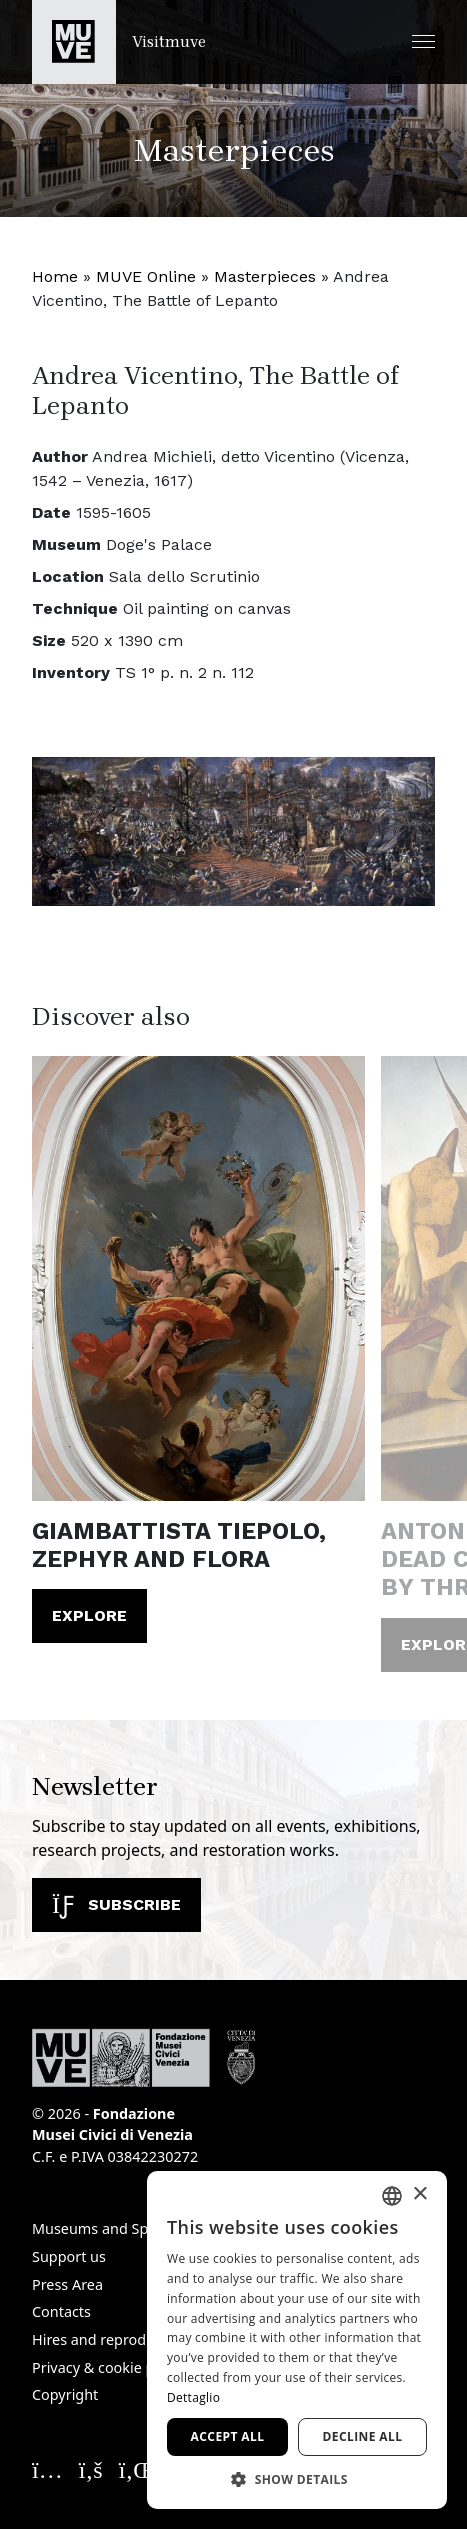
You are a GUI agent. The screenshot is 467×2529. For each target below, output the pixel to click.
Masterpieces (265, 276)
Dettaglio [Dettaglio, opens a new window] (193, 2397)
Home (55, 276)
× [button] (419, 2194)
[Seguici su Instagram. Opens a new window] (47, 2469)
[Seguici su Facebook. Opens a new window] (91, 2469)
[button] (423, 41)
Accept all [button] (228, 2436)
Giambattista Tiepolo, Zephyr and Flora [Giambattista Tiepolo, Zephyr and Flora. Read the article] (179, 1545)
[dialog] (297, 2340)
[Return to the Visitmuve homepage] (119, 42)
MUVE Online (146, 276)
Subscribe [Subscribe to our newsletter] (116, 1904)
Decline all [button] (363, 2436)
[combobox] (392, 2196)
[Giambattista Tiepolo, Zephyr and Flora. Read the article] (198, 1278)
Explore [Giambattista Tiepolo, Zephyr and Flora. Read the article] (89, 1615)
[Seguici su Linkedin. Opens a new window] (137, 2469)
